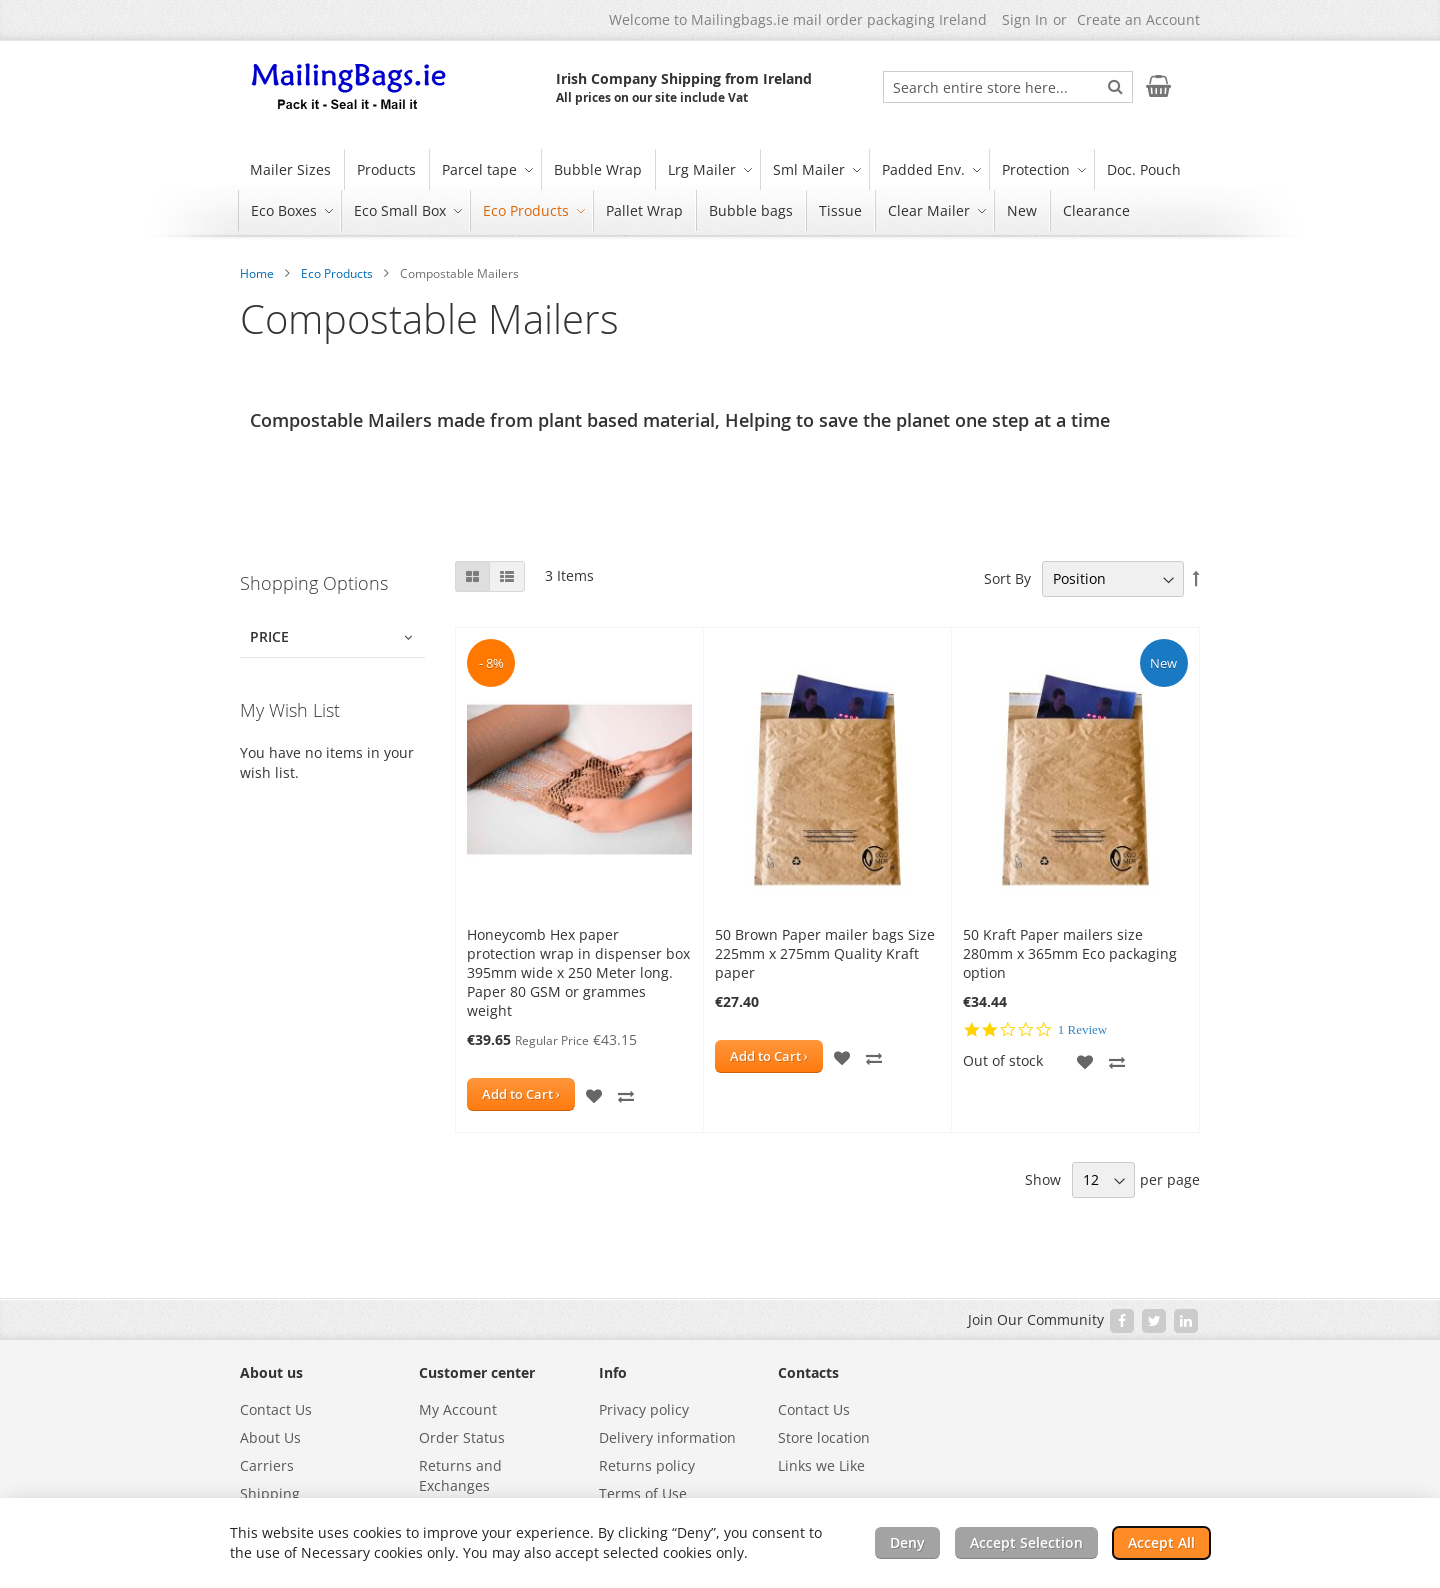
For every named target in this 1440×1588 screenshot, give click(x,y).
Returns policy (647, 1465)
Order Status (462, 1437)
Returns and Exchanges (460, 1475)
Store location (824, 1437)
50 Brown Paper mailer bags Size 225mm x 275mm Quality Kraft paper (825, 953)
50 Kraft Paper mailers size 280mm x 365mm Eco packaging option (1070, 953)
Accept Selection (1026, 1542)
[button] (594, 1094)
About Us (270, 1437)
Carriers (267, 1465)
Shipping (270, 1493)
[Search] (1115, 86)
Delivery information (667, 1437)
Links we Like (821, 1465)
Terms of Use (643, 1493)
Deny (907, 1542)
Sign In (1025, 19)
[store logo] (350, 88)
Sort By (1007, 578)
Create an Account (1138, 19)
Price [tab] (269, 636)
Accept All (1161, 1542)
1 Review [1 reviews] (1082, 1029)
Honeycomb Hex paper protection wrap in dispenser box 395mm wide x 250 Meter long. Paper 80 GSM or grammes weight (578, 972)
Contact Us (276, 1409)
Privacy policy (644, 1409)
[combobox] (1008, 87)
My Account (458, 1409)
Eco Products (337, 273)
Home (257, 273)
